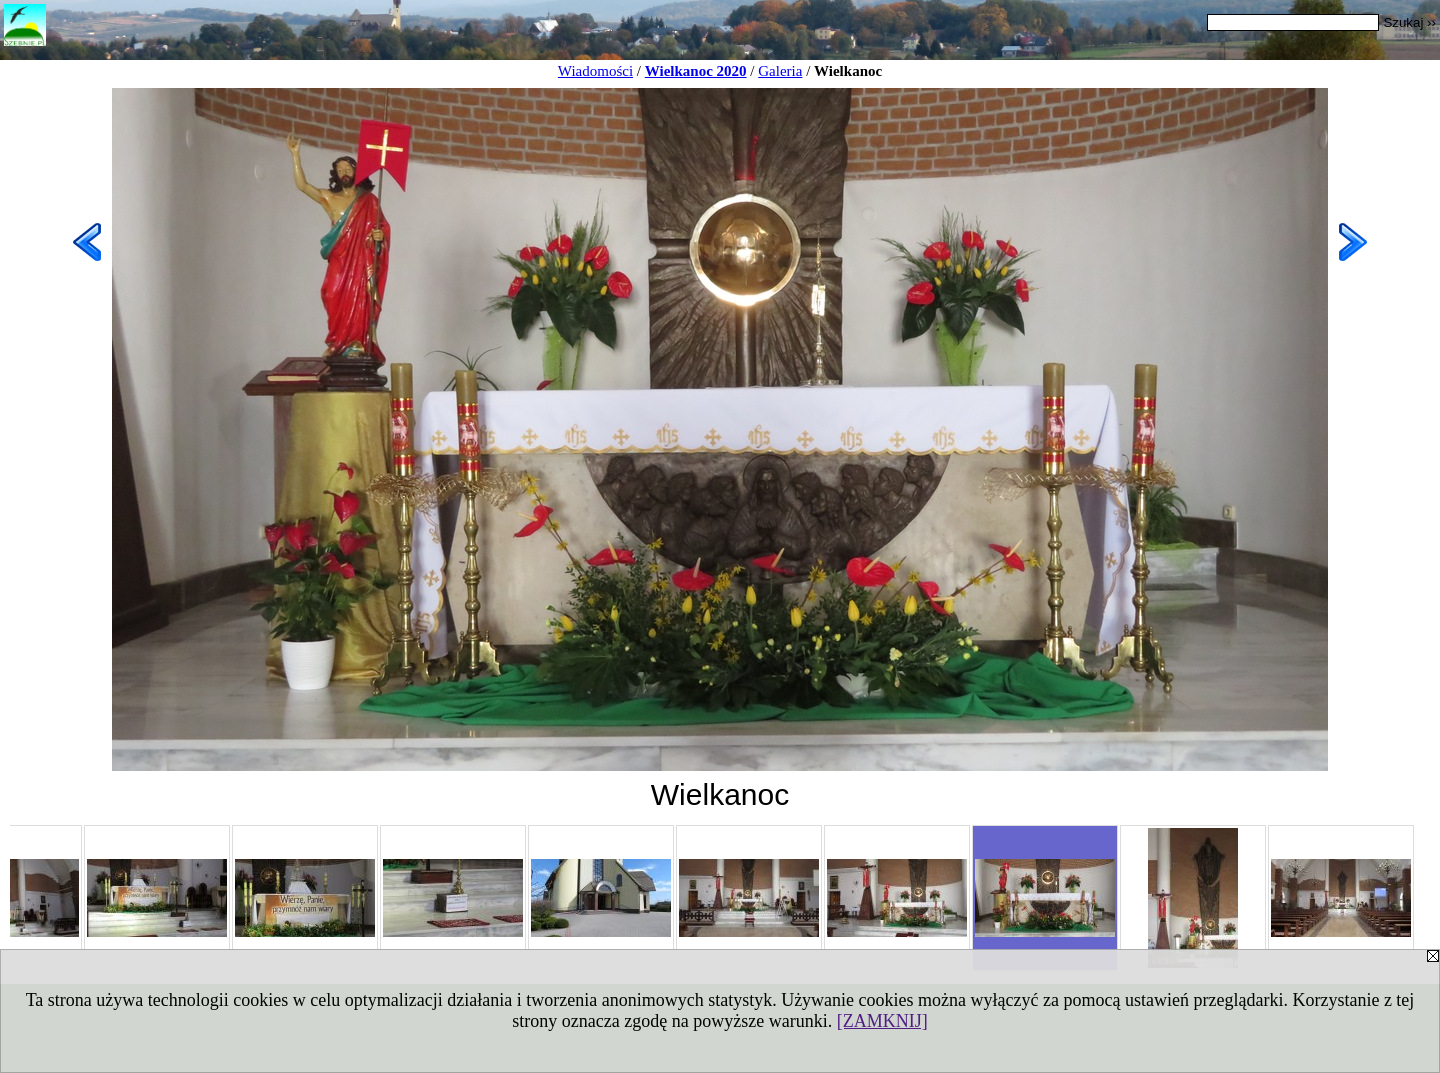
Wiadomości (595, 71)
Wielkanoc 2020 (696, 71)
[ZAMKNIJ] (882, 1021)
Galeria (780, 71)
